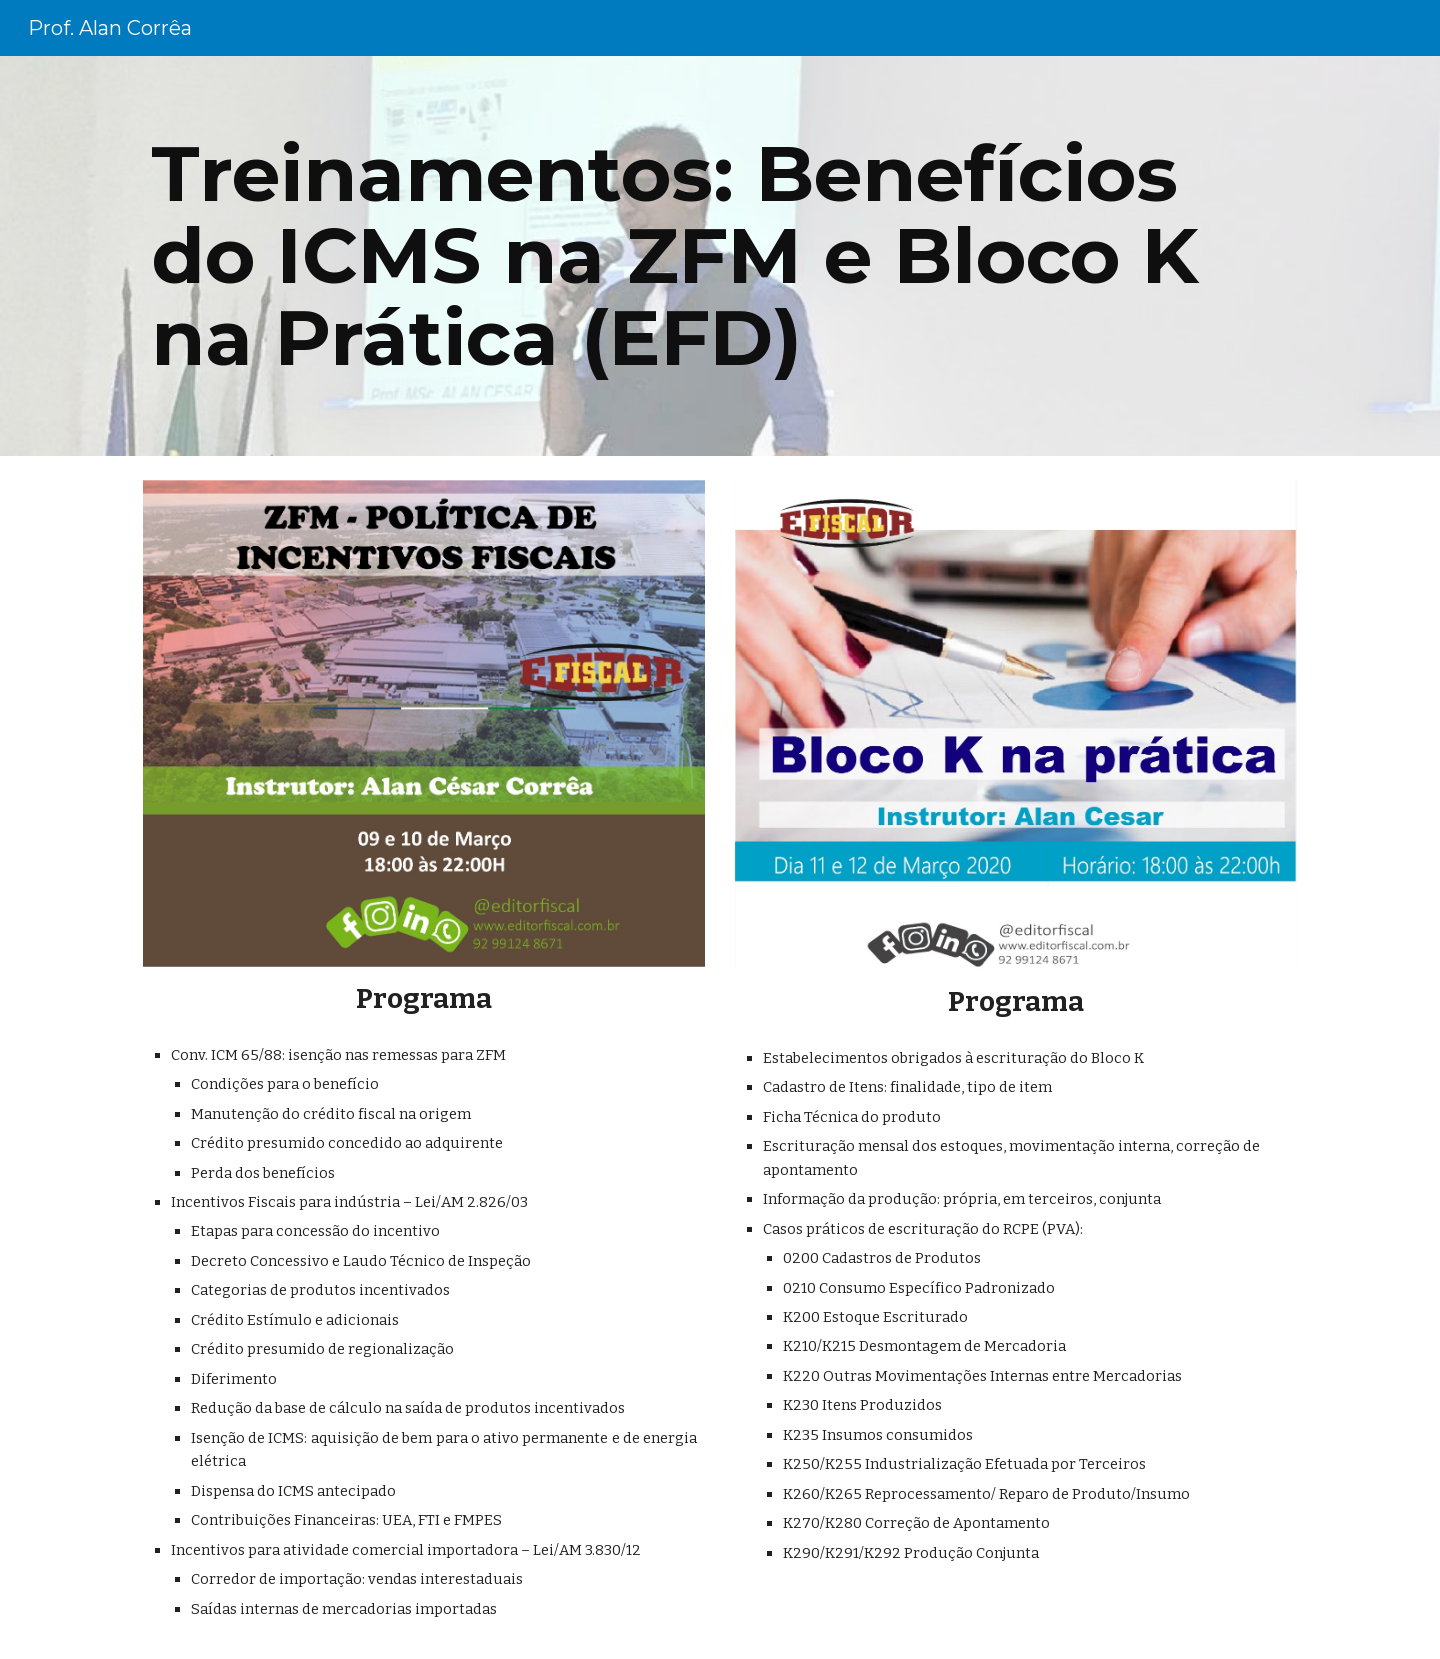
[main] (720, 256)
